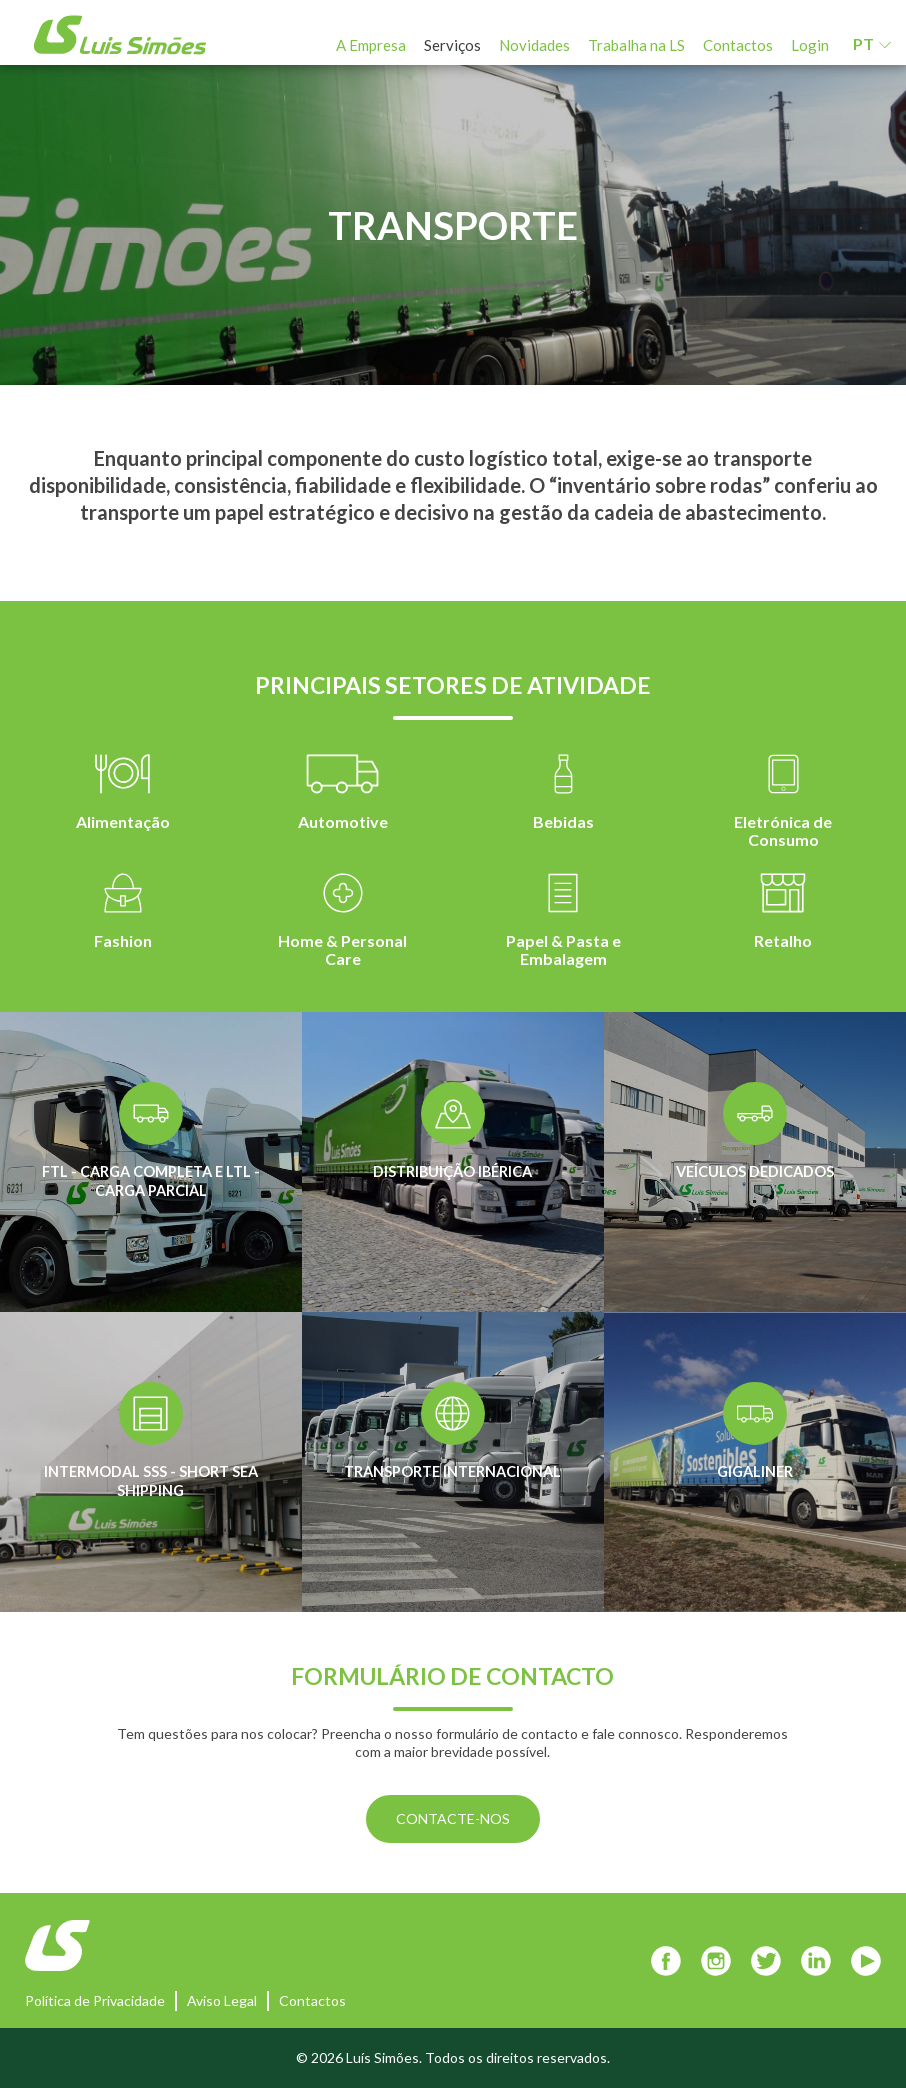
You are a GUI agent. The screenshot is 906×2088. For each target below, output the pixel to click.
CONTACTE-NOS (453, 1818)
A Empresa (371, 45)
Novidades (534, 45)
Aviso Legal (222, 2000)
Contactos (738, 45)
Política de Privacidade (95, 2000)
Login (810, 45)
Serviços (452, 45)
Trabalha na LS (636, 45)
